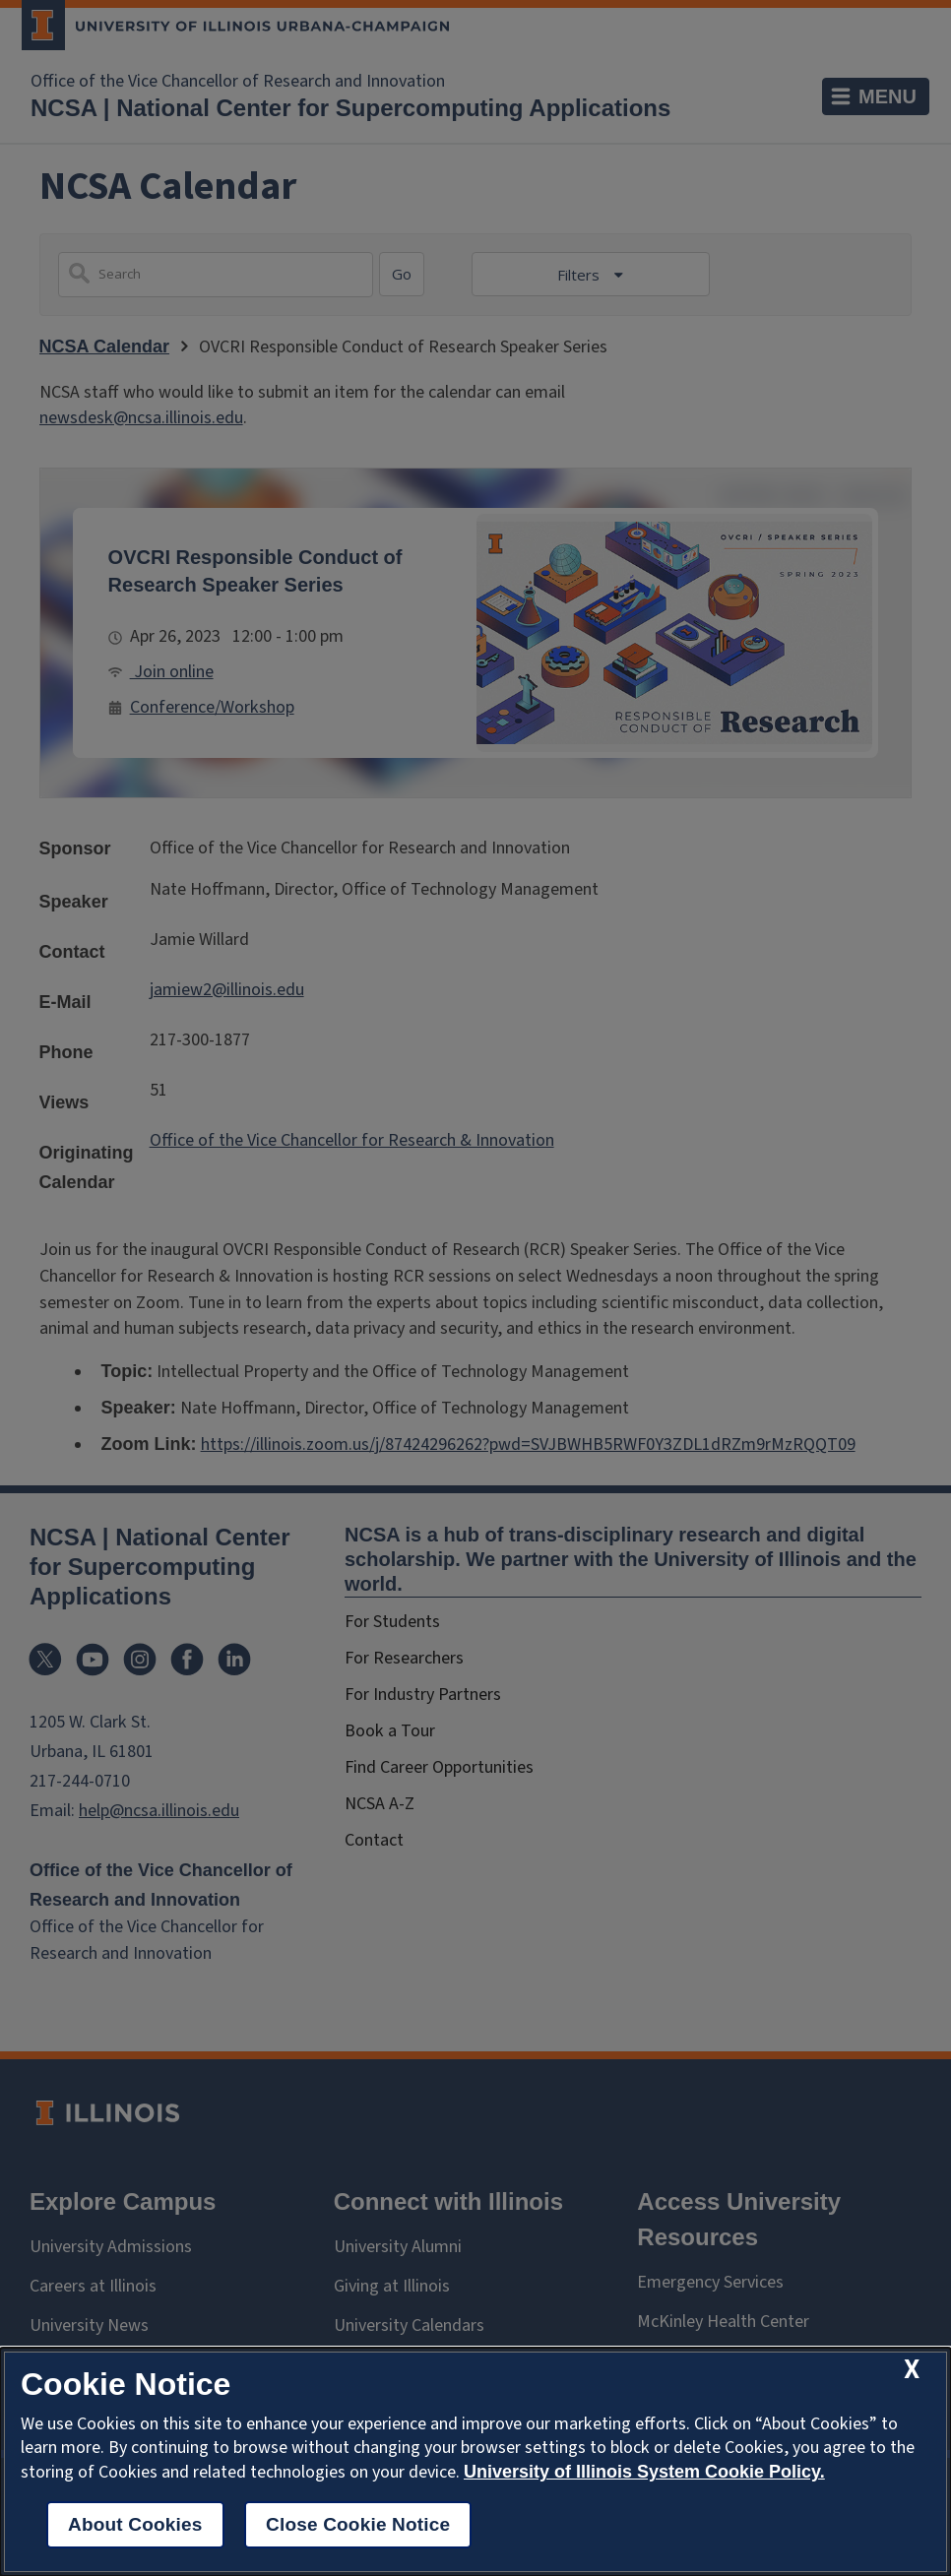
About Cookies (135, 2524)
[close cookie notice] (911, 2370)
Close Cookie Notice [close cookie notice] (358, 2524)
